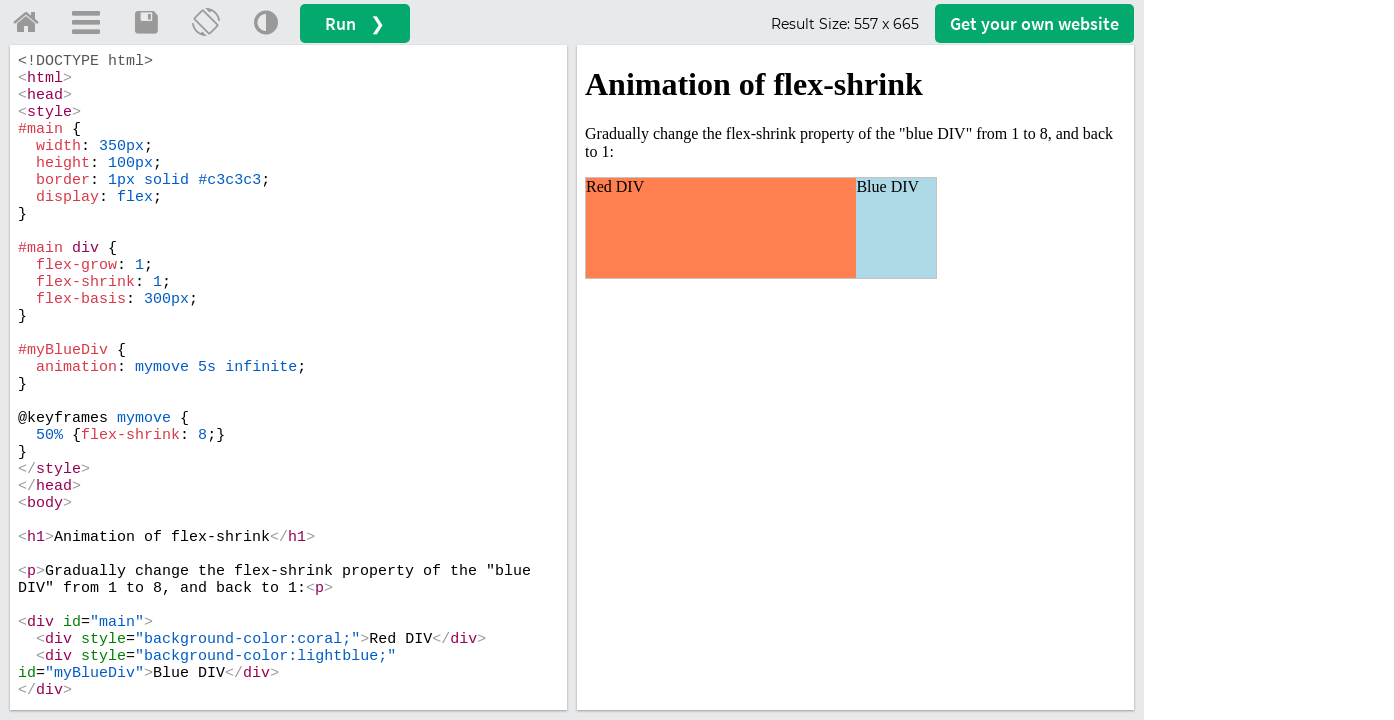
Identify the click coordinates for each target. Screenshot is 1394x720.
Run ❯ (355, 23)
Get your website (1034, 23)
